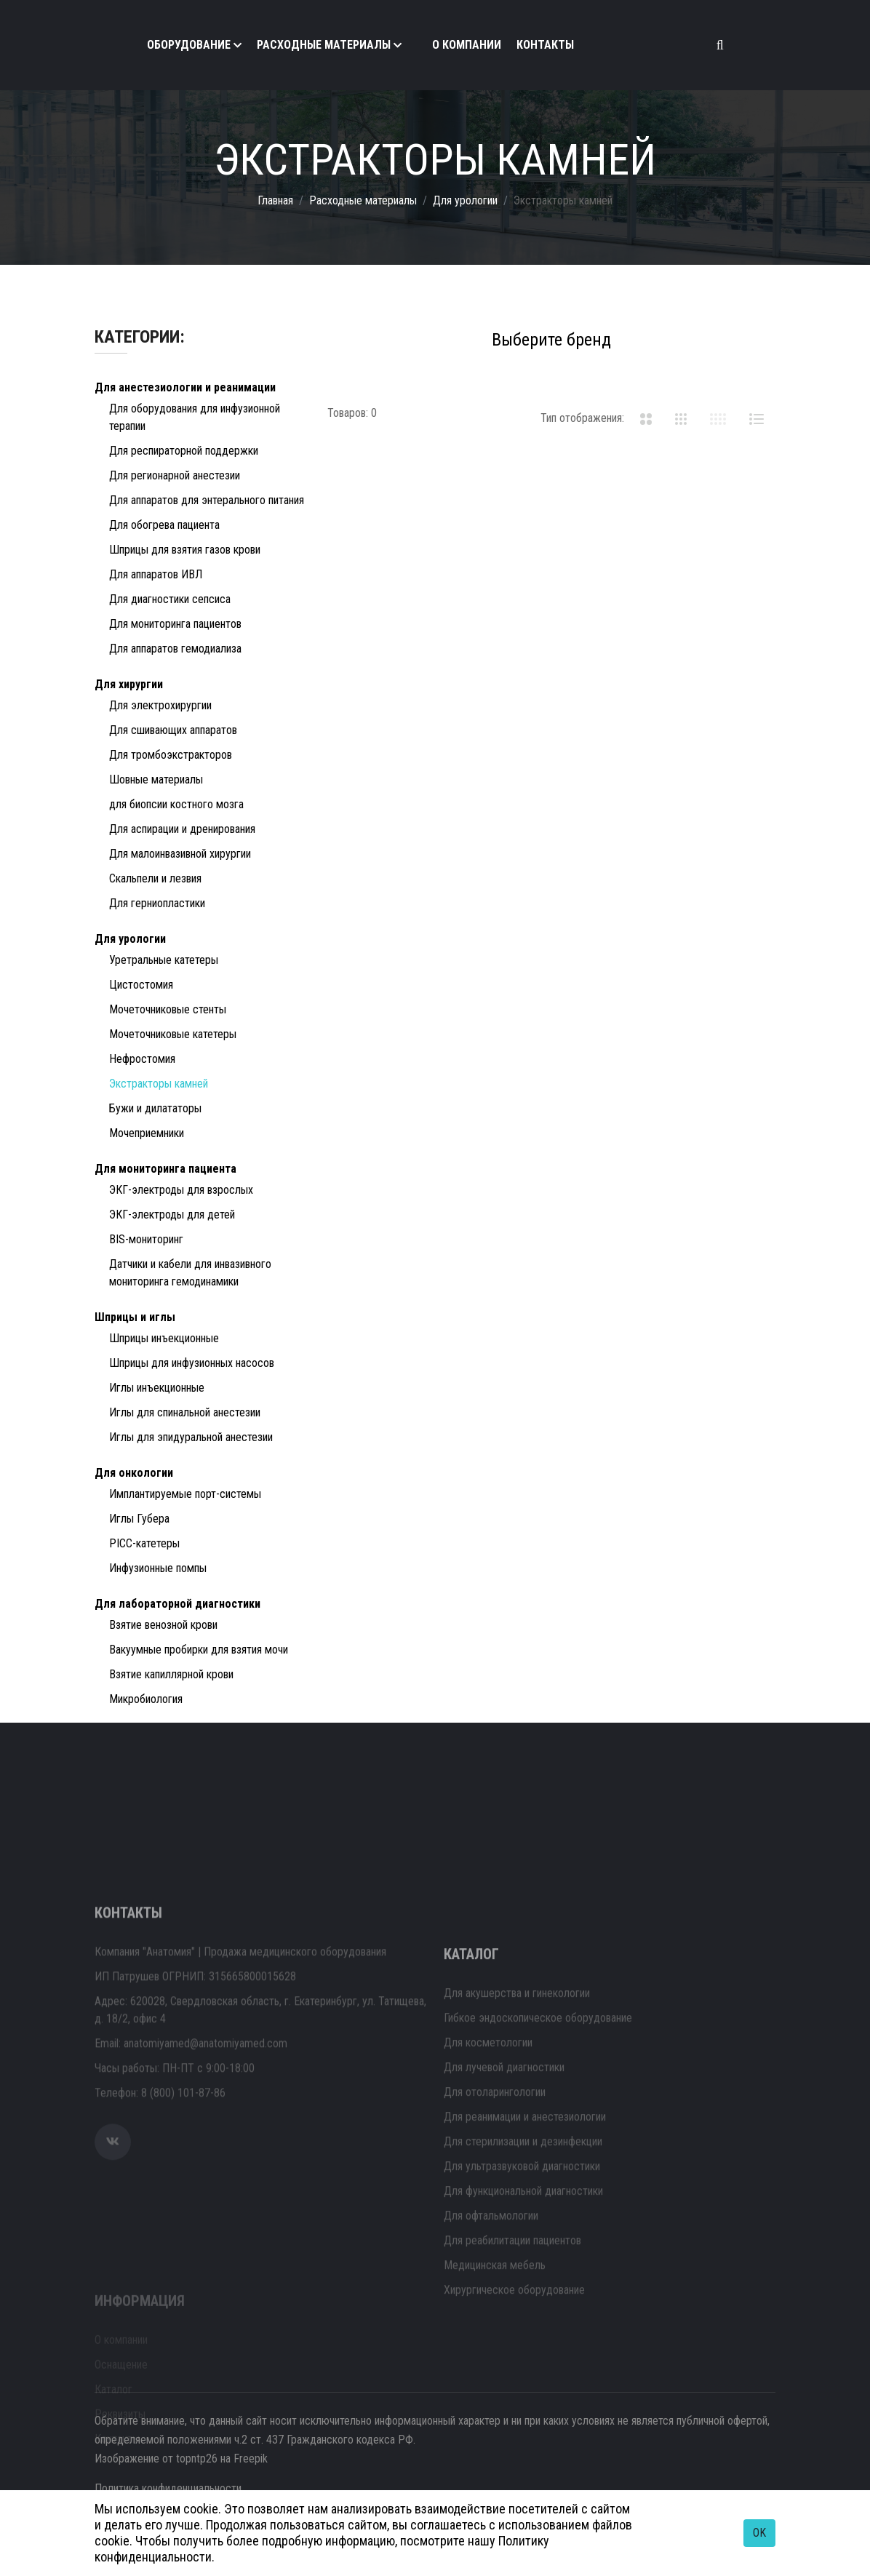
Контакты (545, 45)
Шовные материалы (156, 779)
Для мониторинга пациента (165, 1169)
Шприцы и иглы (135, 1317)
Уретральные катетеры (163, 960)
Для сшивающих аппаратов (173, 730)
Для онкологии (134, 1473)
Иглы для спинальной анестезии (184, 1412)
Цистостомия (141, 985)
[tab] (645, 418)
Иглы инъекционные (156, 1388)
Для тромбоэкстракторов (170, 755)
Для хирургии (129, 684)
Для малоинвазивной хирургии (180, 854)
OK (759, 2533)
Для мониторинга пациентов (175, 624)
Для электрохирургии (160, 705)
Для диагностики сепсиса (170, 599)
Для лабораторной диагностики (177, 1604)
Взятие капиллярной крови (171, 1674)
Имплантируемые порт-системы (185, 1494)
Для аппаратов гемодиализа (175, 648)
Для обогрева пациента (164, 525)
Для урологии (465, 200)
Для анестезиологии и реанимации (185, 387)
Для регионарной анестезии (174, 475)
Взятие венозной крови (163, 1625)
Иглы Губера (139, 1519)
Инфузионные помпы (158, 1568)
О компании (466, 45)
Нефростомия (142, 1059)
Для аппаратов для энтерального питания (206, 500)
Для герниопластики (157, 903)
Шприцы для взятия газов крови (184, 550)
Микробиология (146, 1699)
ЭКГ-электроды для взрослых (181, 1190)
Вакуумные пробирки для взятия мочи (198, 1649)
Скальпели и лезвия (155, 878)
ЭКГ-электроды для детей (172, 1214)
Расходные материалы (324, 45)
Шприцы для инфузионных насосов (191, 1363)
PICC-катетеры (144, 1543)
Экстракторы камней (158, 1083)
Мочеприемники (146, 1133)
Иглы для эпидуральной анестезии (191, 1437)
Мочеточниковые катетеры (172, 1034)
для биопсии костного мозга (176, 804)
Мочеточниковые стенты (167, 1009)
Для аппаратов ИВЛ (155, 574)
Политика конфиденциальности (168, 2488)
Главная (275, 200)
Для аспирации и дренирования (182, 829)
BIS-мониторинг (146, 1239)
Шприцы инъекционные (164, 1338)
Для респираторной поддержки (183, 451)
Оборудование (189, 45)
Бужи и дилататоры (155, 1108)
